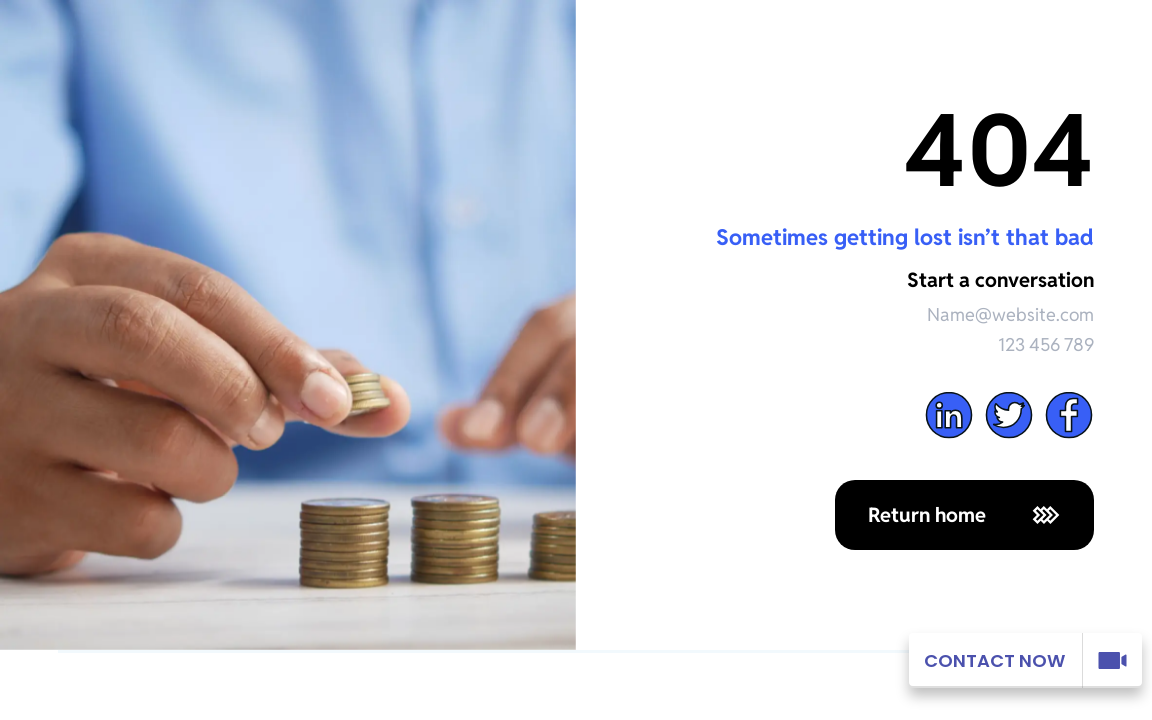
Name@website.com (1010, 314)
